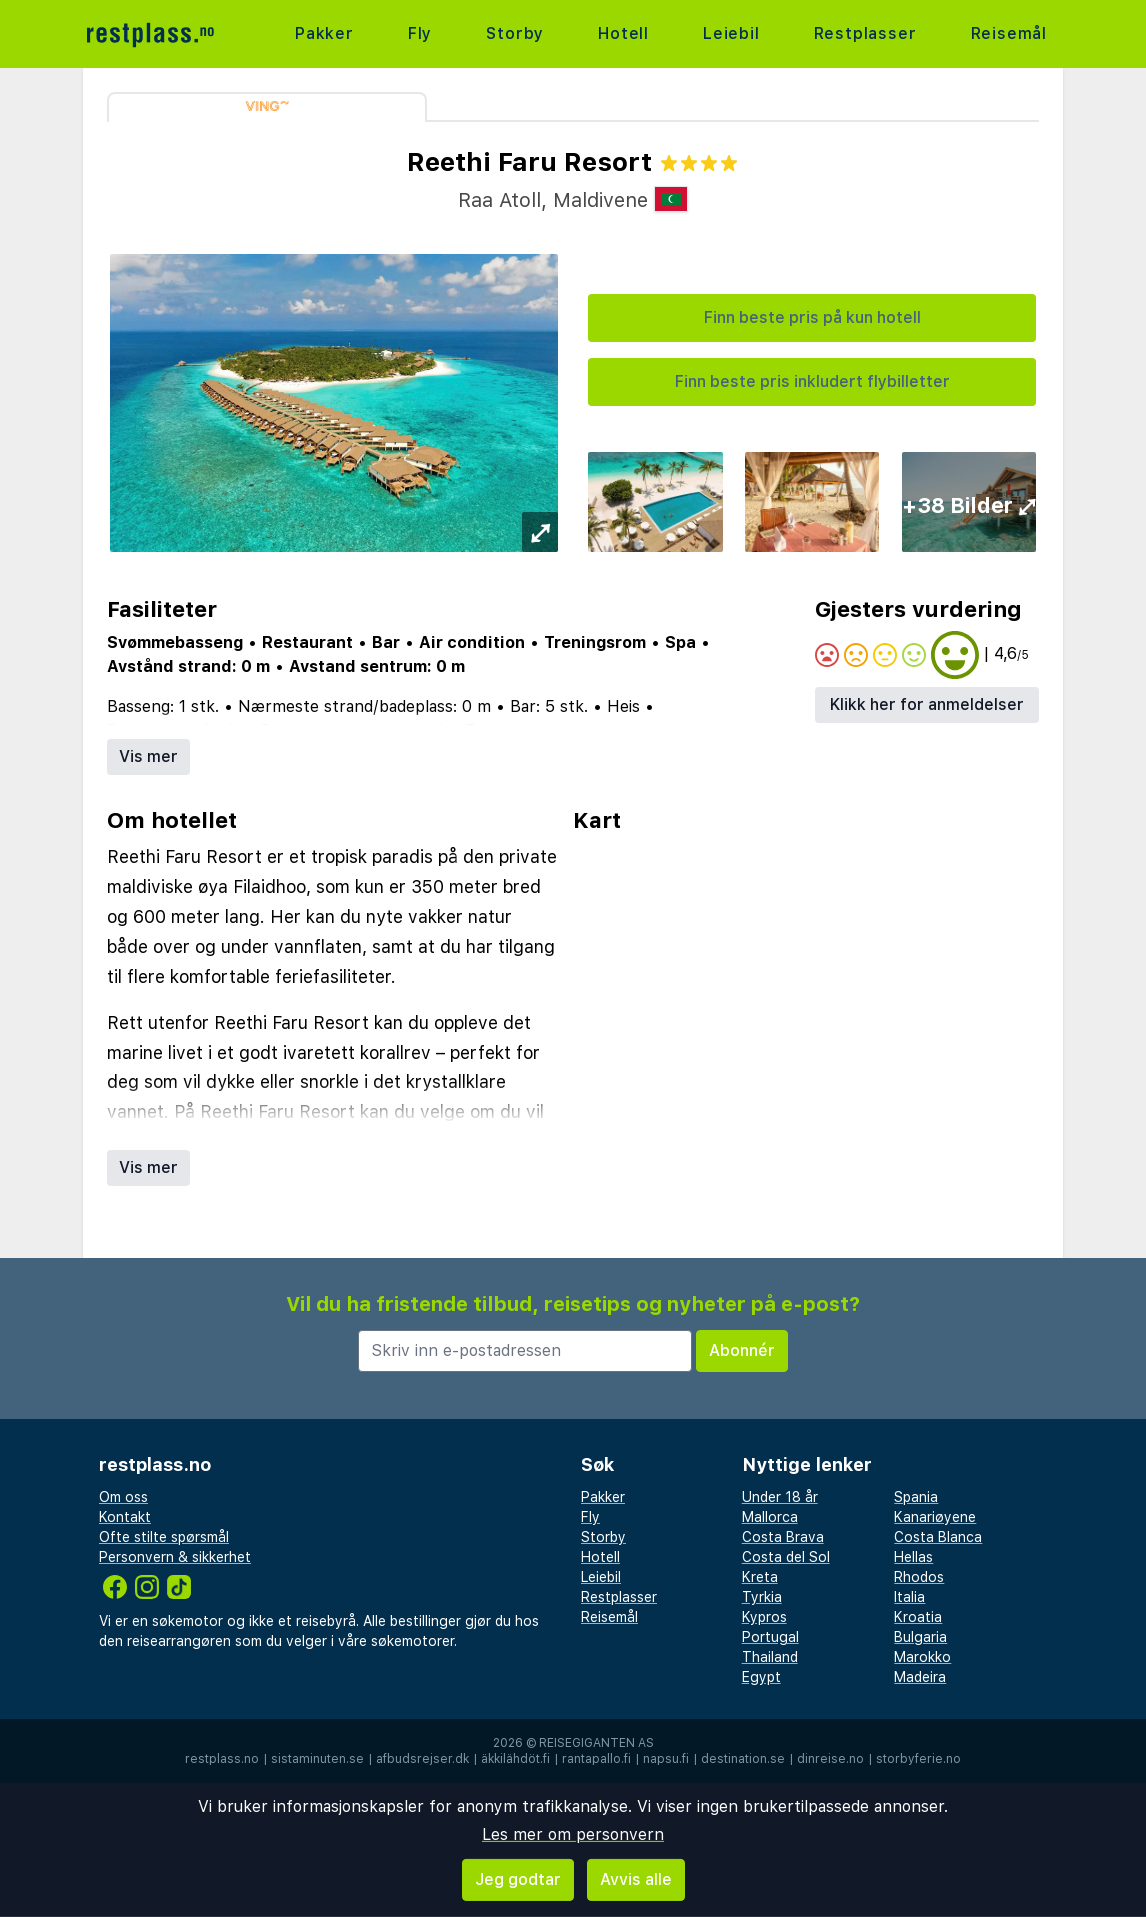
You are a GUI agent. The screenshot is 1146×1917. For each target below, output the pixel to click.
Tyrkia (762, 1597)
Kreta (760, 1577)
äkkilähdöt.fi (515, 1759)
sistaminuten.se (317, 1759)
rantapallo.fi (596, 1759)
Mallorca (770, 1517)
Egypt (761, 1677)
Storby (515, 33)
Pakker (324, 33)
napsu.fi (666, 1759)
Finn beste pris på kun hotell (812, 317)
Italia (909, 1597)
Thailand (770, 1657)
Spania (916, 1497)
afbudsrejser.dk (422, 1759)
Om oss (123, 1497)
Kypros (764, 1617)
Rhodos (919, 1577)
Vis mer (148, 756)
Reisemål (1009, 33)
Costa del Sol (786, 1557)
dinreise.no (830, 1759)
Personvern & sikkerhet (175, 1557)
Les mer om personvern (573, 1834)
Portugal (770, 1637)
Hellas (913, 1557)
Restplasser (865, 33)
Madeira (920, 1677)
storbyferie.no (918, 1759)
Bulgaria (920, 1637)
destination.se (743, 1759)
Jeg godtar (518, 1879)
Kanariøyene (935, 1517)
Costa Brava (783, 1537)
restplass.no (222, 1759)
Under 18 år (780, 1497)
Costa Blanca (938, 1537)
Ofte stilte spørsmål (164, 1537)
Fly (420, 33)
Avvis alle (636, 1879)
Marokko (922, 1657)
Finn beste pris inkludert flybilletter (812, 381)
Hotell (623, 33)
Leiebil (731, 33)
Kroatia (918, 1617)
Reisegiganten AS (596, 1743)
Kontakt (125, 1517)
